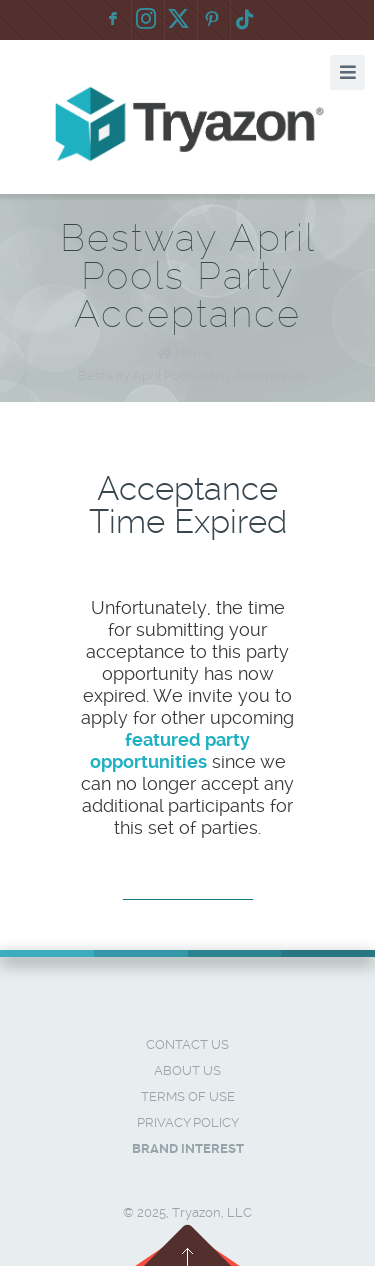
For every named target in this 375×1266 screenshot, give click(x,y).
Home (194, 353)
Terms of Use (188, 1096)
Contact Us (187, 1044)
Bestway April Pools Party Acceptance (192, 375)
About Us (187, 1070)
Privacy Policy (188, 1122)
